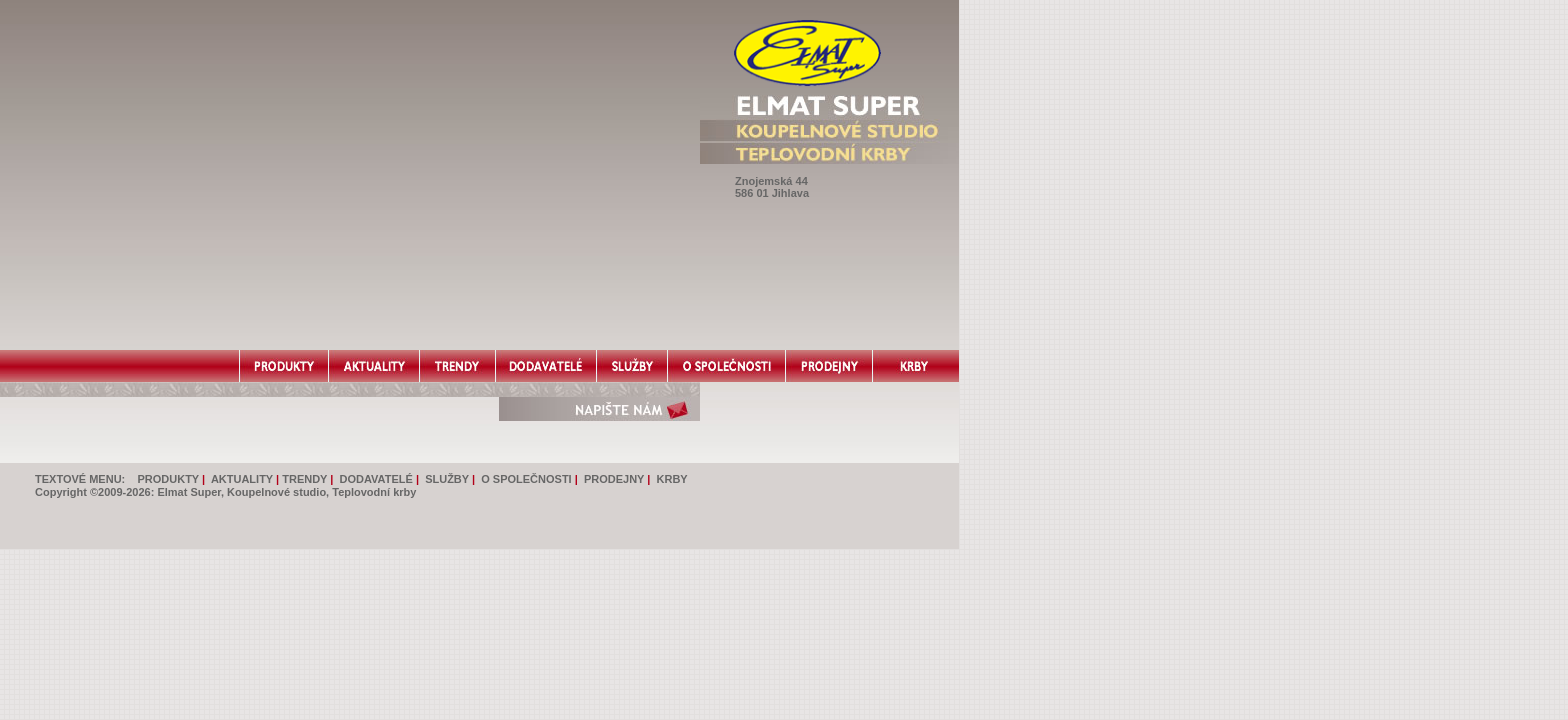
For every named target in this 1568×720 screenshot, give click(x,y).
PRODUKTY (168, 479)
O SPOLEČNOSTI (526, 479)
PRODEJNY (614, 479)
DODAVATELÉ (376, 479)
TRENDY (304, 479)
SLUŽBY (447, 479)
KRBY (672, 479)
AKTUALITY (242, 479)
